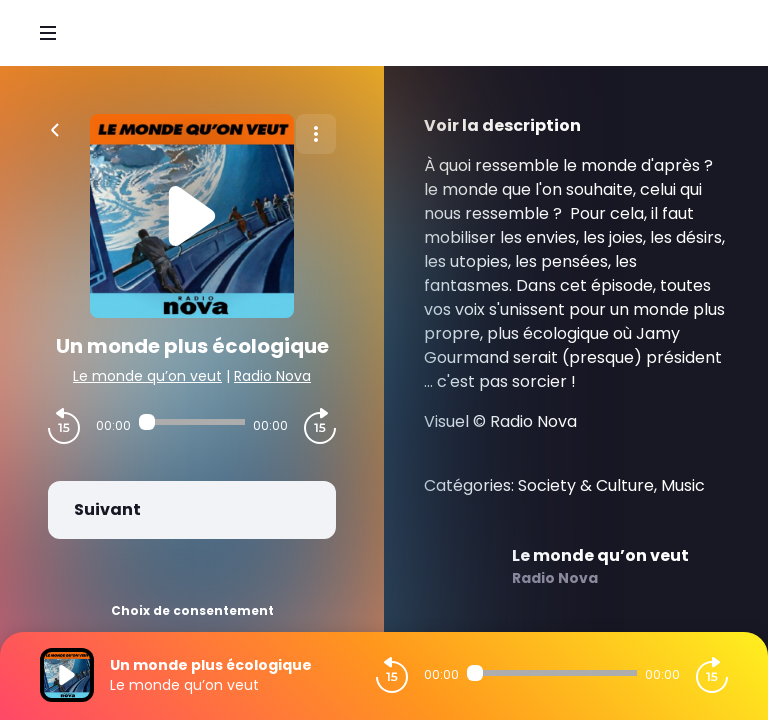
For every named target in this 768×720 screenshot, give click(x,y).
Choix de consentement (192, 610)
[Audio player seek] (192, 422)
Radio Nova (272, 376)
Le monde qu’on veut (147, 376)
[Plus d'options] (316, 134)
